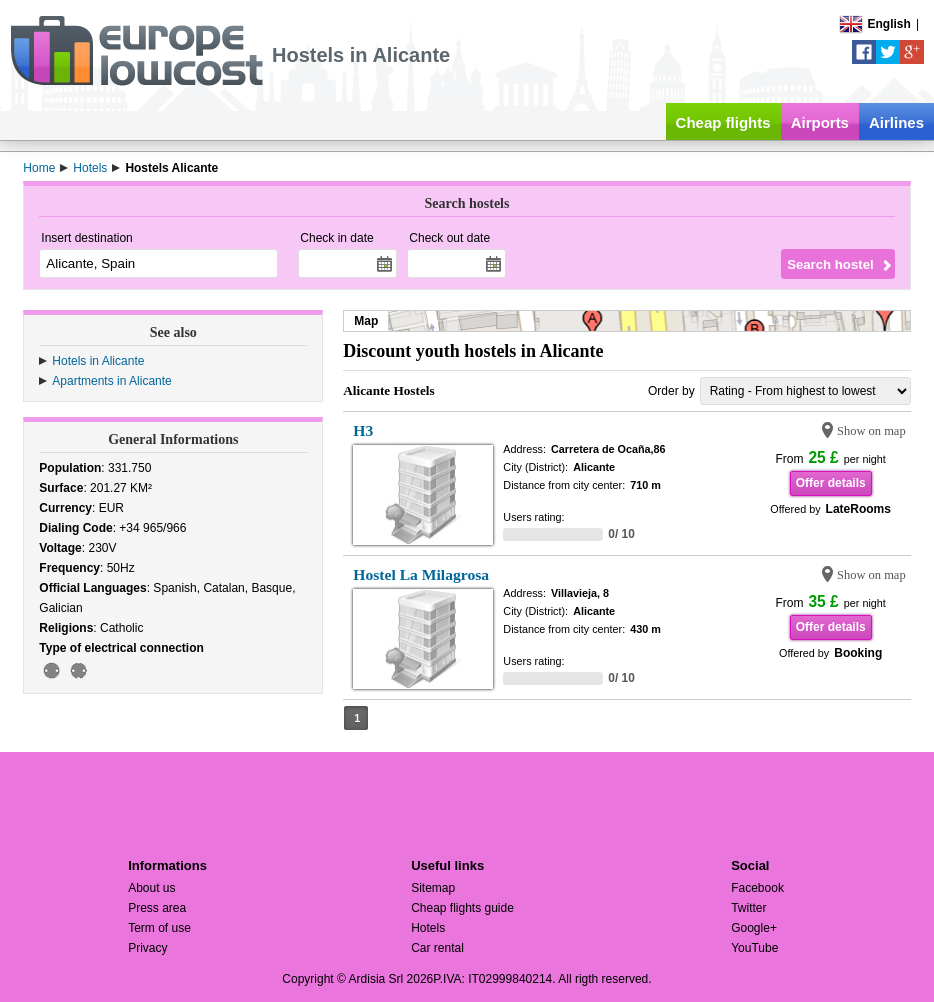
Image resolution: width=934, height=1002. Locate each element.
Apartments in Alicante (111, 381)
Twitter (748, 908)
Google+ (754, 928)
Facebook (757, 888)
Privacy (147, 948)
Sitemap (433, 888)
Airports (820, 122)
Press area (157, 908)
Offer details (831, 483)
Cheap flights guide (462, 908)
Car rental (437, 948)
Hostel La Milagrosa (421, 574)
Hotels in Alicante (98, 361)
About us (151, 888)
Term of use (159, 928)
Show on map (871, 431)
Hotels (428, 928)
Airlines (896, 122)
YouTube (754, 948)
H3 (363, 430)
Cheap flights (723, 122)
